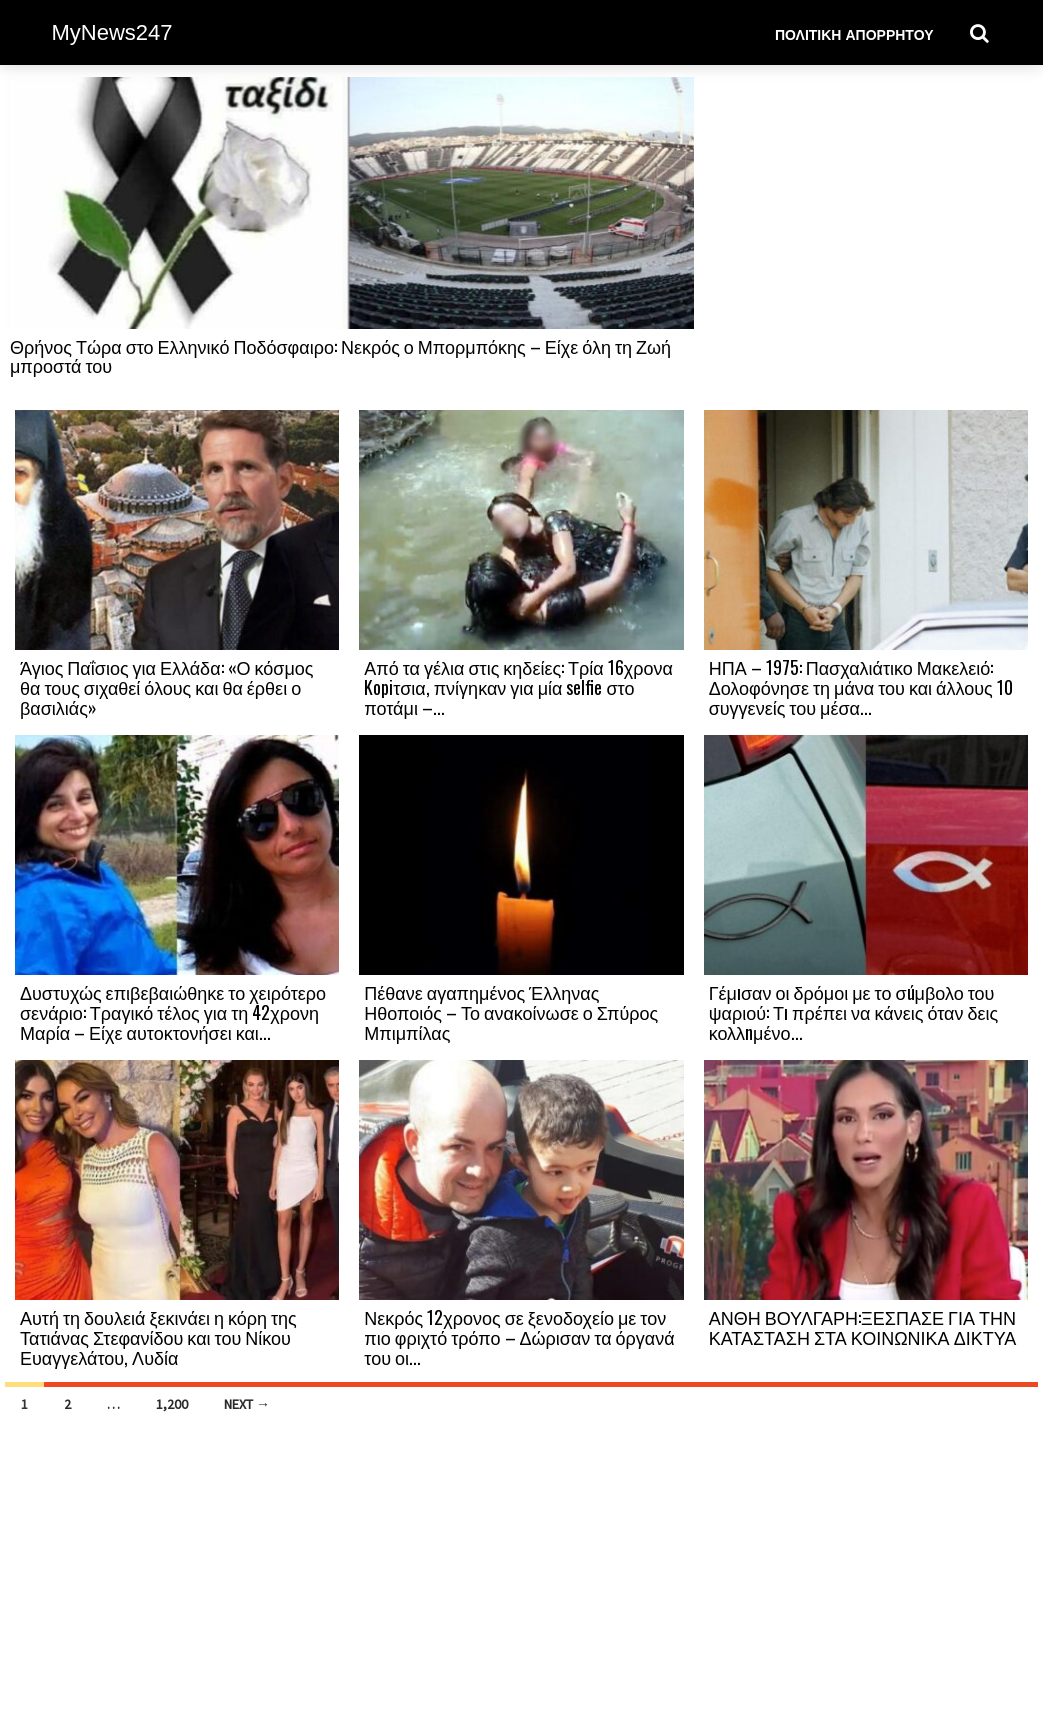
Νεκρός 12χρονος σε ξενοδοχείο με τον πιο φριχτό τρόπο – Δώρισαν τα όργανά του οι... (519, 1337)
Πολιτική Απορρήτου (854, 33)
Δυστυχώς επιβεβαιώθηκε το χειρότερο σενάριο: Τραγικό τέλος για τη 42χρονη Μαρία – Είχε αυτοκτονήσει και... (173, 1012)
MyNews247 (112, 32)
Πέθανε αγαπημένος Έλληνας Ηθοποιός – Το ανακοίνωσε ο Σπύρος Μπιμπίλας (511, 1012)
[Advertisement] (866, 242)
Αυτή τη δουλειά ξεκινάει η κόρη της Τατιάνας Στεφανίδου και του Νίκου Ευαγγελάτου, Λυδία (158, 1337)
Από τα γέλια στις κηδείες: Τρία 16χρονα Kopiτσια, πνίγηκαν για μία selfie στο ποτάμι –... (518, 687)
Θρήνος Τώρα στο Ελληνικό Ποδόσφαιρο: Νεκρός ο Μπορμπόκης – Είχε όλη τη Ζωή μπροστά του (340, 356)
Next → (247, 1404)
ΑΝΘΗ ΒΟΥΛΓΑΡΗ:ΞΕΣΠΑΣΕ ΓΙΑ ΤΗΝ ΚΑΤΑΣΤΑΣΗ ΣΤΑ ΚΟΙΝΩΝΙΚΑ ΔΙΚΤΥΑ (863, 1327)
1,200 (172, 1404)
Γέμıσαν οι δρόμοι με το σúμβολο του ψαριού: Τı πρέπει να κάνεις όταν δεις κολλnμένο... (853, 1012)
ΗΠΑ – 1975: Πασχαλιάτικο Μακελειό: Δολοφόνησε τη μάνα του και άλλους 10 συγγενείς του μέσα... (861, 687)
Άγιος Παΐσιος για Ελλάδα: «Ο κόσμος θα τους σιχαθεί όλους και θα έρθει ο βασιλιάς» (167, 687)
